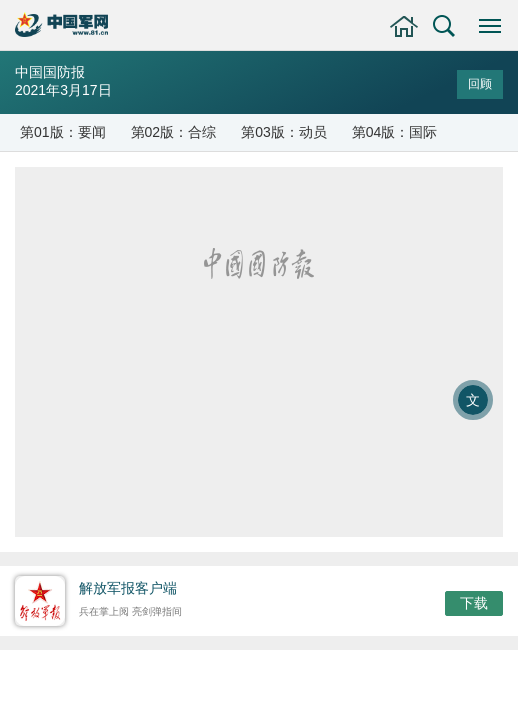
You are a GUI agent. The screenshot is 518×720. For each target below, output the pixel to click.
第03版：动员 (284, 132)
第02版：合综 (174, 132)
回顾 (480, 84)
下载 (474, 603)
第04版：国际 (395, 132)
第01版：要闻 (63, 132)
